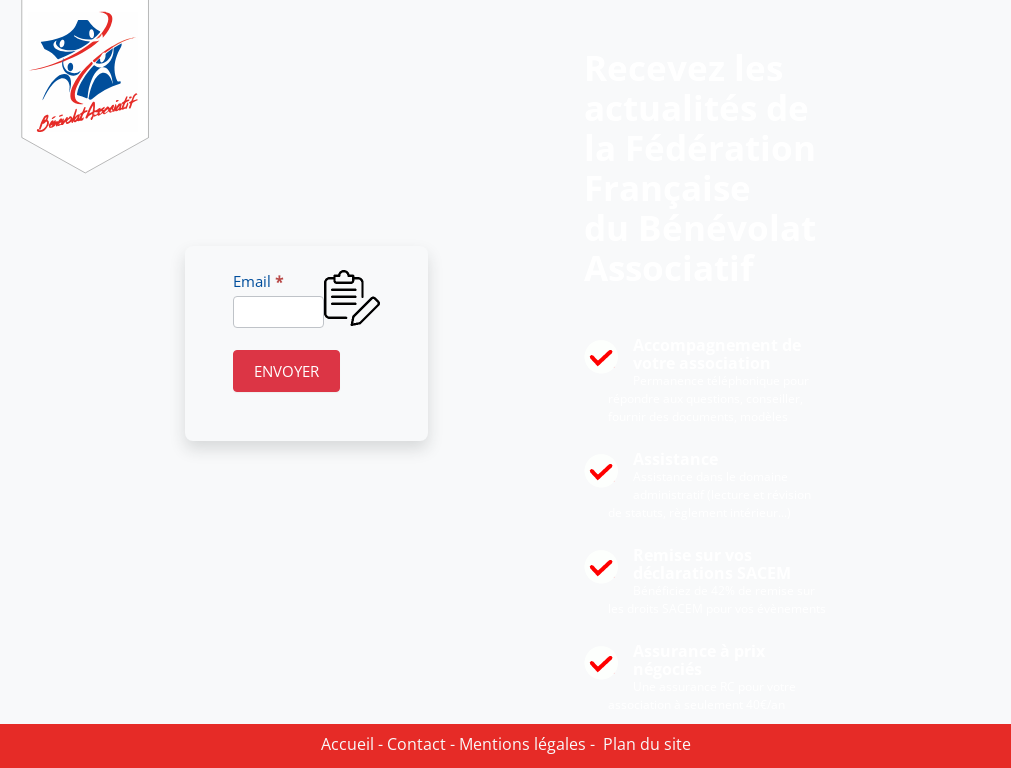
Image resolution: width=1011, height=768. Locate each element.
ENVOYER (286, 371)
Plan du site (643, 744)
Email (258, 281)
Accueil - (352, 744)
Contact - (419, 744)
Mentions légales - (525, 744)
